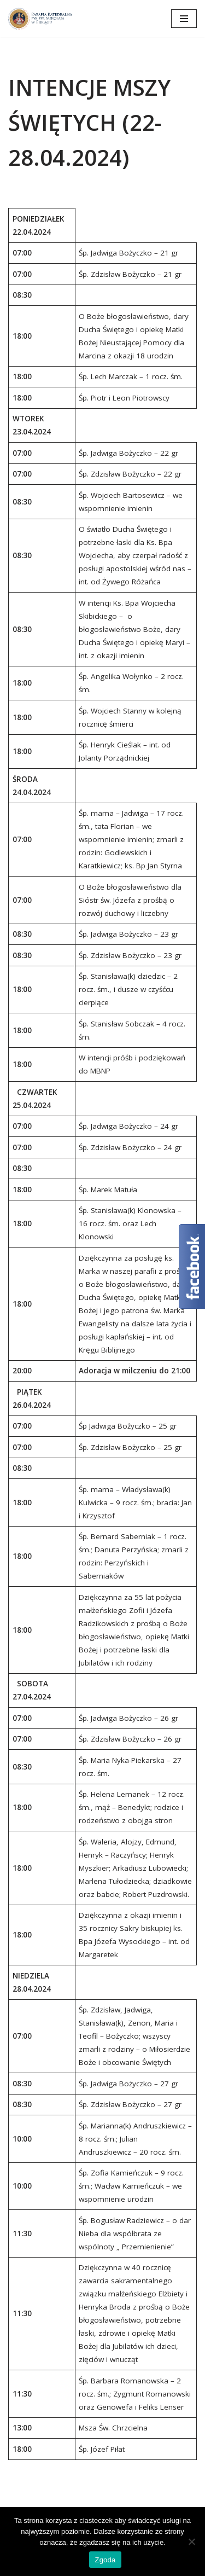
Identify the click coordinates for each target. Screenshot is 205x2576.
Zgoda (105, 2560)
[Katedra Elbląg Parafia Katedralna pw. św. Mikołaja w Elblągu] (41, 19)
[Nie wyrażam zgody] (191, 2541)
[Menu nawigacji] (184, 18)
